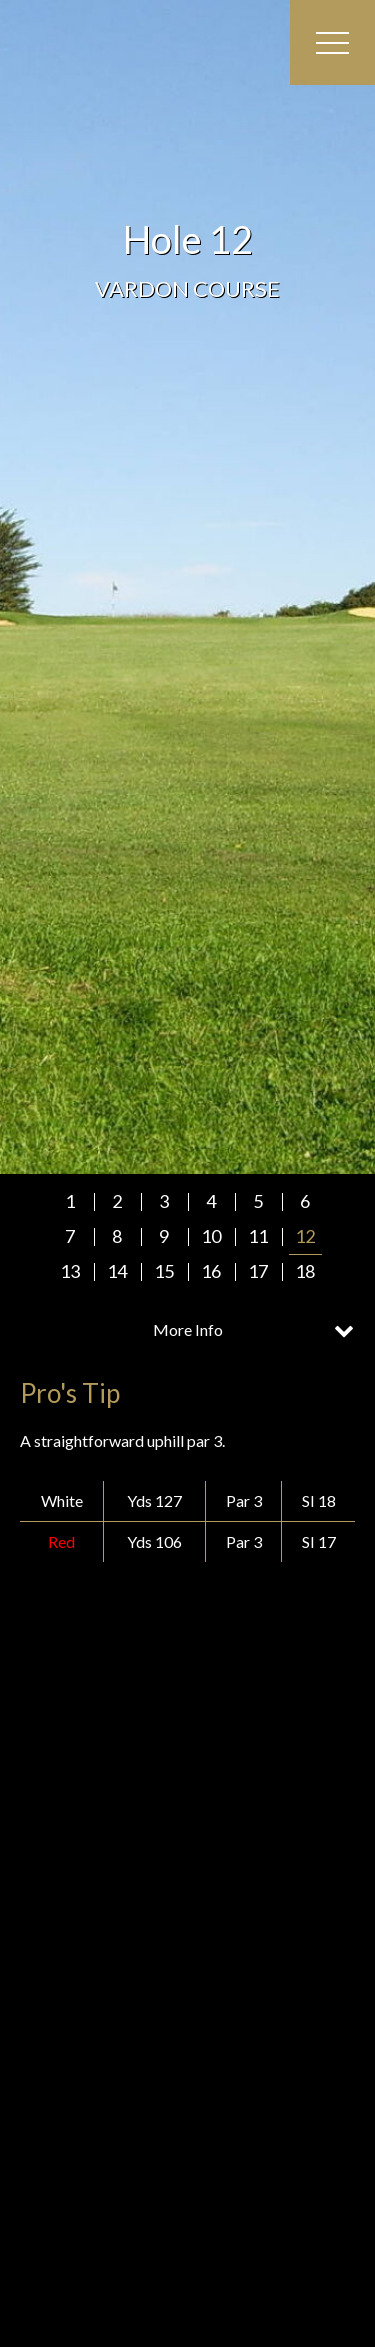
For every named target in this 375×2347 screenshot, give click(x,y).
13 (70, 1271)
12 (305, 1236)
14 (117, 1271)
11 (258, 1236)
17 (258, 1271)
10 (211, 1236)
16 (211, 1271)
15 (164, 1271)
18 (305, 1271)
